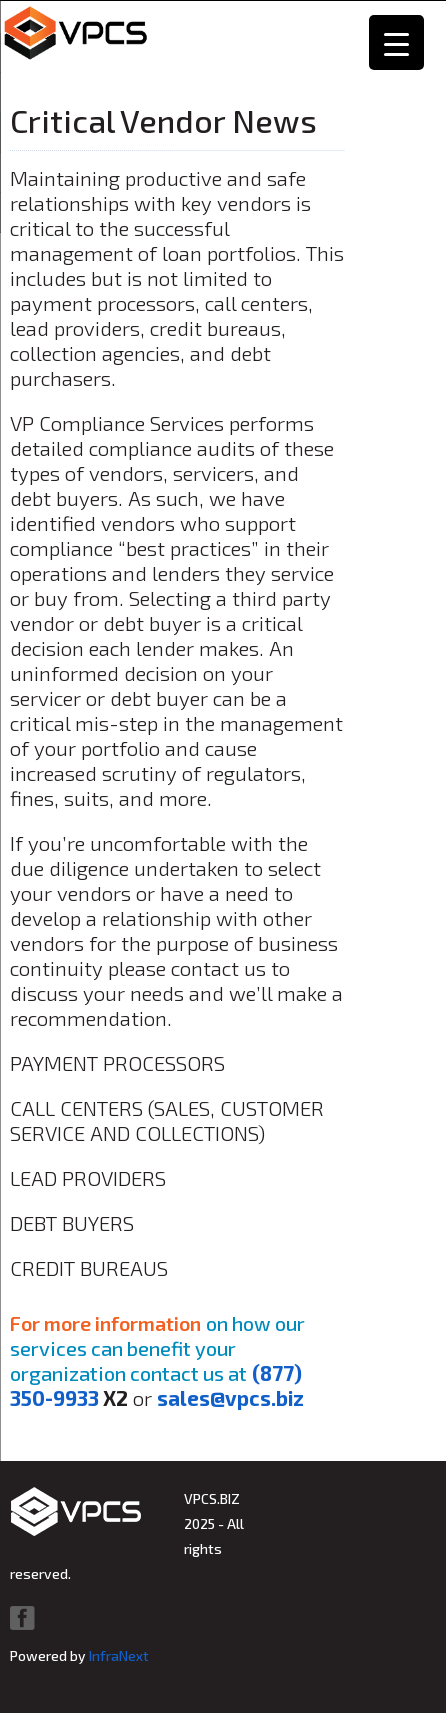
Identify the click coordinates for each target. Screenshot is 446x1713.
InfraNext (119, 1655)
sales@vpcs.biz (230, 1398)
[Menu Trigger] (396, 42)
